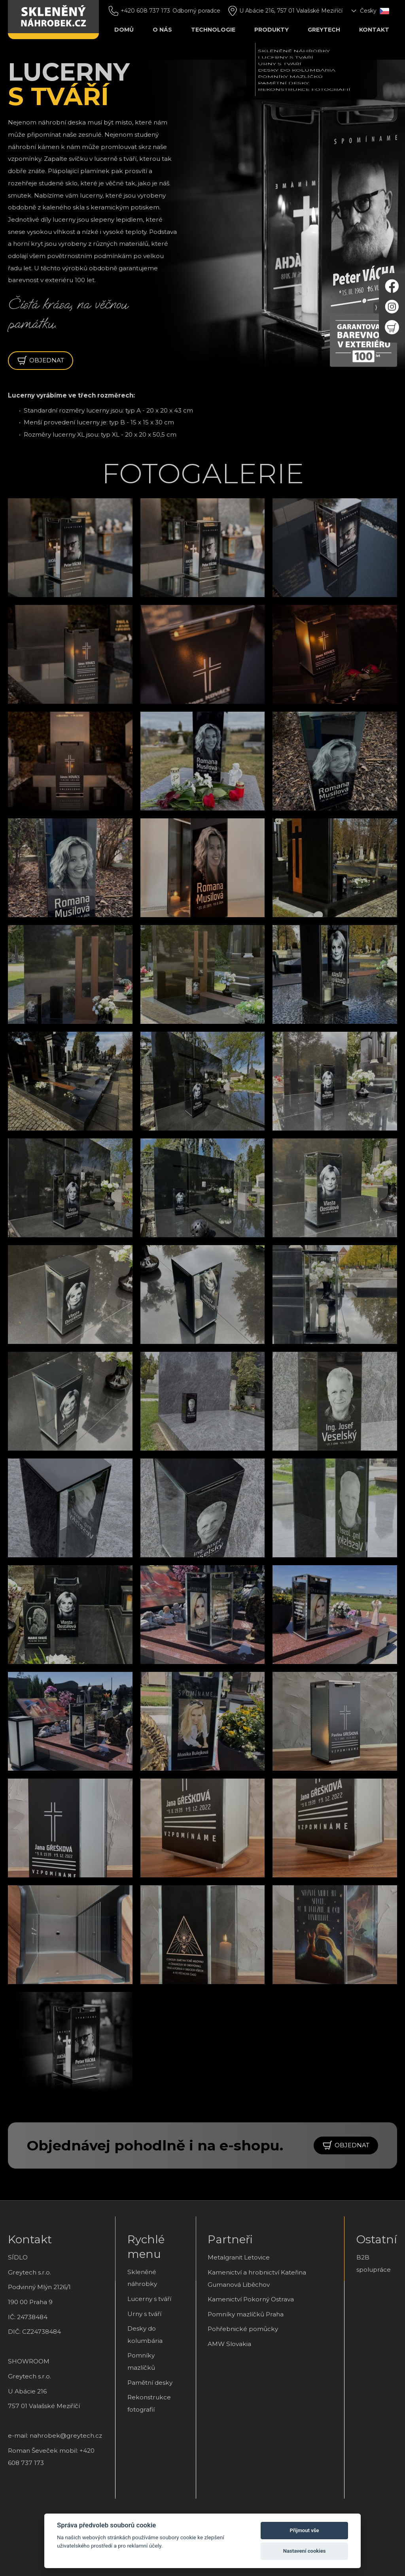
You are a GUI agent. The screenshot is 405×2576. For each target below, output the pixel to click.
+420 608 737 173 (145, 10)
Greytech (324, 29)
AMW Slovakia (229, 2344)
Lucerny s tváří (149, 2299)
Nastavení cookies (304, 2551)
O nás (162, 29)
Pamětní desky (149, 2382)
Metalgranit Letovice (239, 2257)
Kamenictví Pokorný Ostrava (251, 2299)
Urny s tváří (144, 2314)
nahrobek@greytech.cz (66, 2435)
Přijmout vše (304, 2530)
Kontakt (374, 29)
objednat (40, 361)
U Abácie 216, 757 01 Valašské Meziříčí (291, 10)
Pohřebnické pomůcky (243, 2329)
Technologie (213, 29)
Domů (124, 29)
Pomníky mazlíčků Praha (246, 2314)
